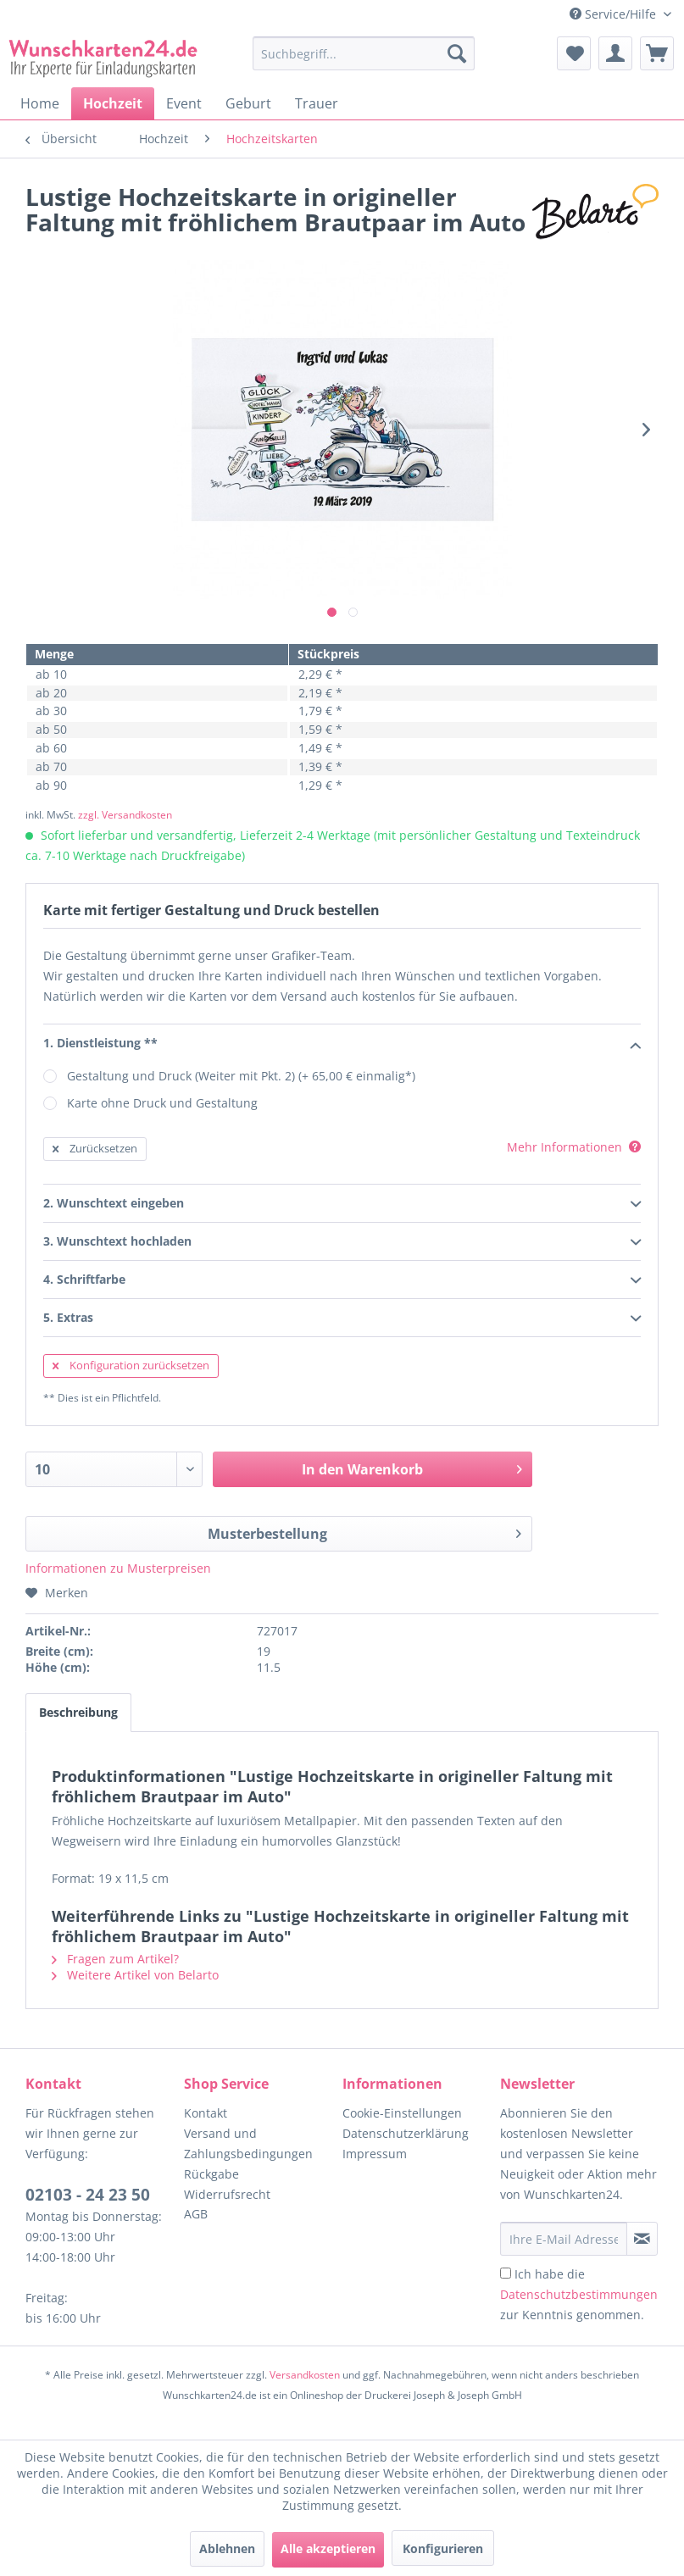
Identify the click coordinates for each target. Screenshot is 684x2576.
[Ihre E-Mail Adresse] (563, 2239)
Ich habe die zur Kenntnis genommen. (579, 2294)
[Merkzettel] (574, 53)
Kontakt (205, 2113)
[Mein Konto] (615, 53)
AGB (196, 2214)
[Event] (184, 103)
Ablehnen (227, 2548)
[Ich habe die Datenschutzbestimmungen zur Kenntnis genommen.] (505, 2273)
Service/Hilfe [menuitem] (614, 14)
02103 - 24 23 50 (87, 2195)
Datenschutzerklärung (405, 2133)
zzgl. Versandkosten (125, 815)
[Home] (39, 103)
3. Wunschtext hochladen (342, 1242)
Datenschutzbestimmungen (579, 2294)
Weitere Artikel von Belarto (135, 1975)
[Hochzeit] (112, 103)
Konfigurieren (443, 2548)
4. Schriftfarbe (342, 1280)
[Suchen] (457, 53)
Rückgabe (211, 2174)
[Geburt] (248, 103)
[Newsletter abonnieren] (642, 2239)
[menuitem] (364, 61)
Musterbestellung (364, 1531)
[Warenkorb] (657, 53)
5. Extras (342, 1318)
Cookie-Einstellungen (402, 2113)
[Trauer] (316, 103)
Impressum (374, 2154)
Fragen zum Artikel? (115, 1959)
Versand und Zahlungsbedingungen (248, 2143)
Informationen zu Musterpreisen (118, 1568)
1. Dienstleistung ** (342, 1044)
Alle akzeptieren (328, 2548)
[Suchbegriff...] (364, 53)
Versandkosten (305, 2375)
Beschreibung (78, 1712)
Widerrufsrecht (227, 2194)
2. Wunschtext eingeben (342, 1204)
